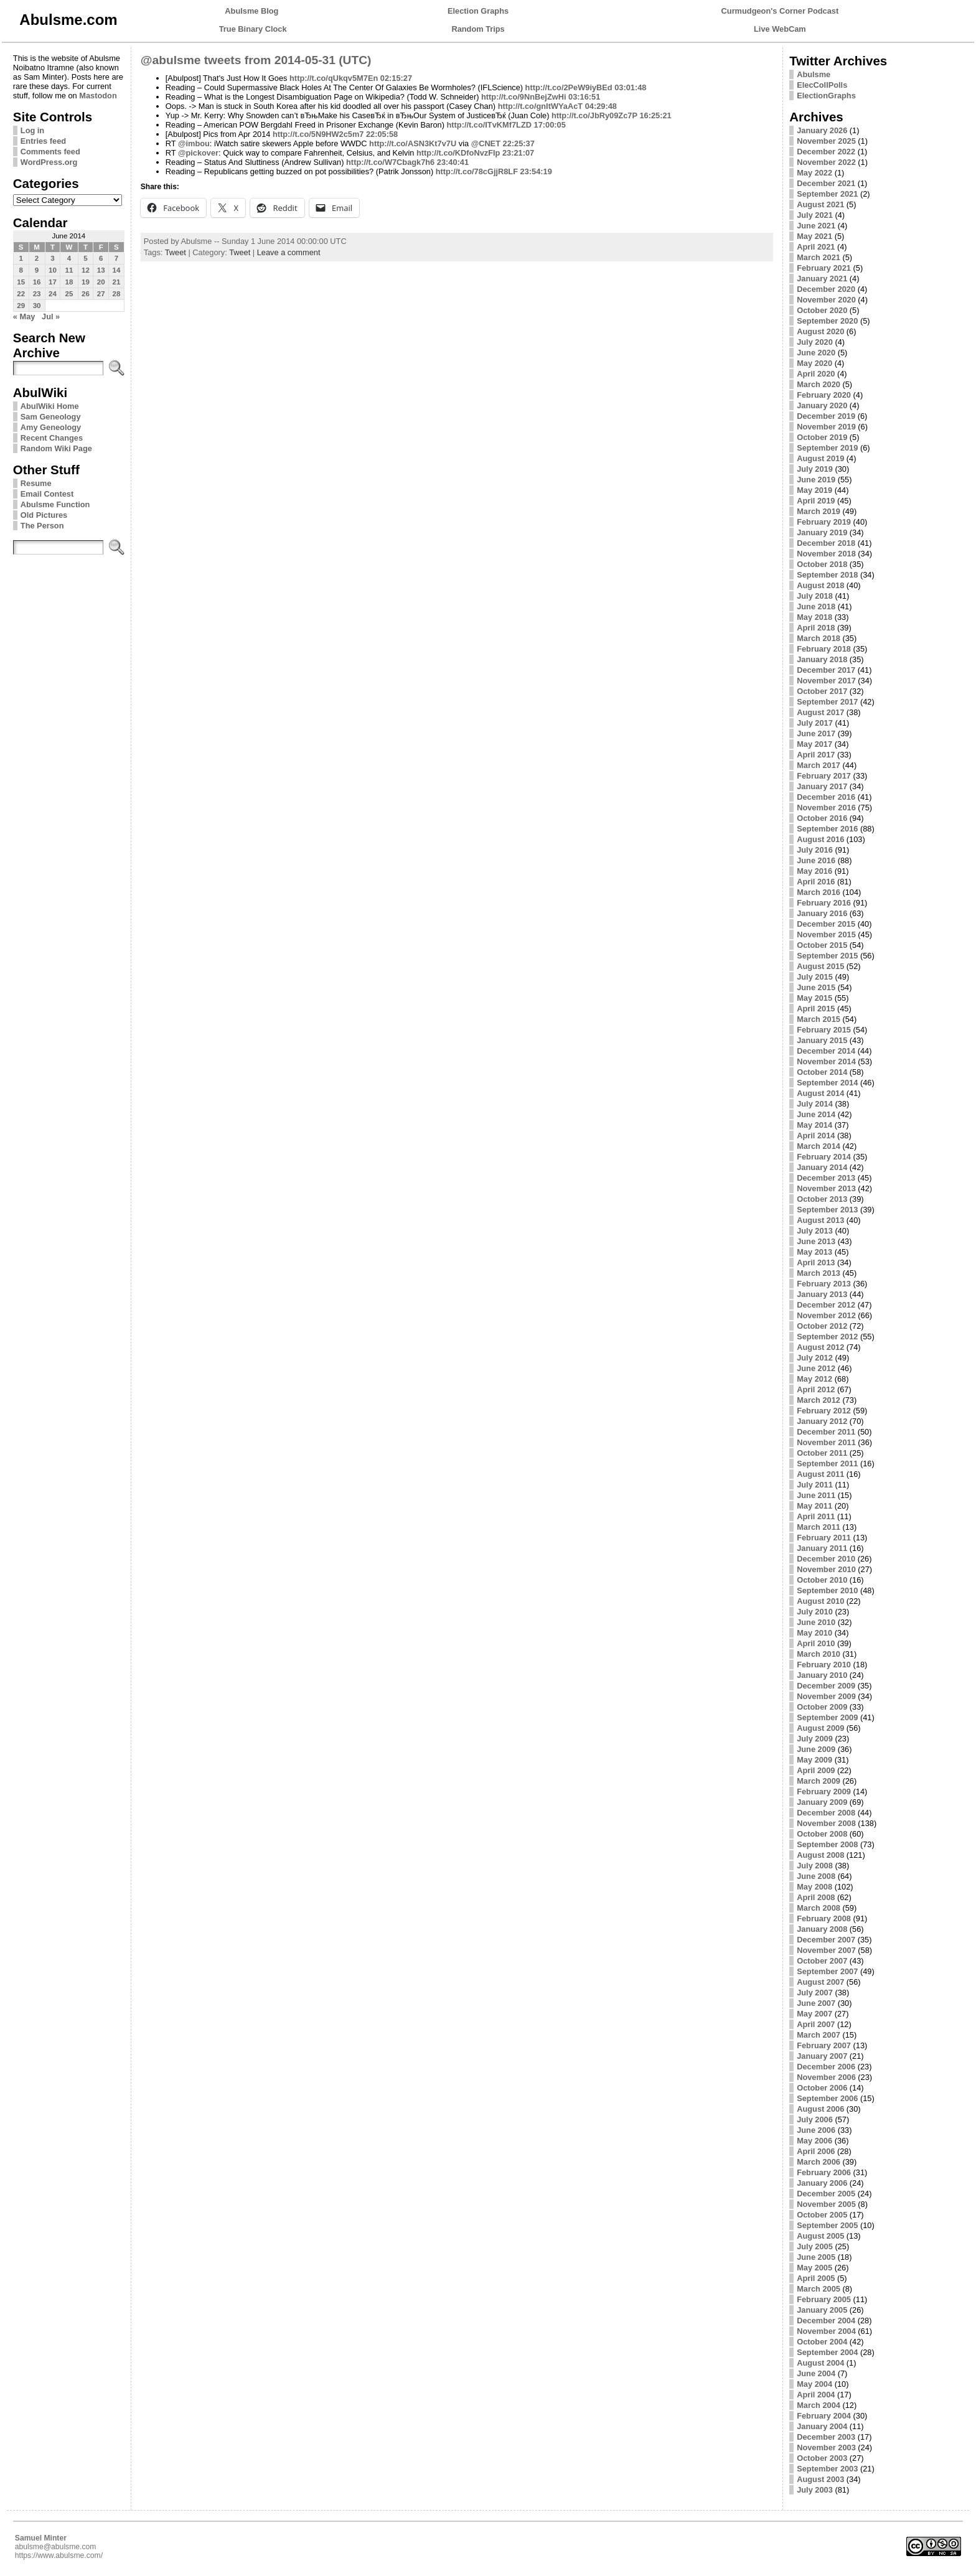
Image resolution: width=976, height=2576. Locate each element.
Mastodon (97, 95)
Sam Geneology (51, 416)
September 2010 (827, 1590)
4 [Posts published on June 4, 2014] (69, 258)
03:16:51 (584, 96)
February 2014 (824, 1156)
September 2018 (827, 574)
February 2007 (824, 2045)
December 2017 (826, 670)
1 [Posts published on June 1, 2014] (20, 258)
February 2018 (824, 648)
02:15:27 (396, 78)
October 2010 (822, 1580)
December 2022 (826, 151)
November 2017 (826, 680)
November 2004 (826, 2331)
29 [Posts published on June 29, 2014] (21, 305)
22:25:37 (519, 143)
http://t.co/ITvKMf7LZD (488, 124)
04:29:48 (601, 106)
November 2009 (826, 1696)
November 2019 (826, 426)
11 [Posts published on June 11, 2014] (69, 270)
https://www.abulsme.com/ (59, 2555)
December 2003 (826, 2437)
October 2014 (822, 1072)
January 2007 (822, 2056)
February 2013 (824, 1283)
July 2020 (815, 342)
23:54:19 (536, 171)
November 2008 (826, 1823)
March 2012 (818, 1400)
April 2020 (816, 373)
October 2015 (822, 945)
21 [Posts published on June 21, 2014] (117, 282)
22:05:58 (382, 134)
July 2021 (815, 215)
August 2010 (820, 1601)
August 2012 (820, 1347)
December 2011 (826, 1431)
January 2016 (822, 913)
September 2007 (827, 1971)
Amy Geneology (51, 427)
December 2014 (826, 1051)
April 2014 (816, 1135)
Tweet (175, 252)
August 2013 (820, 1220)
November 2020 (826, 299)
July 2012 (815, 1357)
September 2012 (827, 1336)
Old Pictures (44, 515)
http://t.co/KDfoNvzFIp (458, 152)
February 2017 (824, 775)
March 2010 (818, 1654)
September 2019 (827, 447)
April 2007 (816, 2024)
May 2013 (814, 1252)
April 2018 (816, 627)
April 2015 (816, 1008)
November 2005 (826, 2204)
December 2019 (826, 416)
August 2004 (820, 2363)
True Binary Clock (253, 29)
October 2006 (822, 2087)
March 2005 (818, 2288)
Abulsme (813, 74)
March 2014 (818, 1146)
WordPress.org (49, 162)
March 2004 (818, 2405)
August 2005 (820, 2236)
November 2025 (826, 141)
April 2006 (816, 2151)
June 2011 (816, 1495)
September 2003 (827, 2468)
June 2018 (816, 606)
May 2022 (814, 172)
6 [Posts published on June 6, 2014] (101, 258)
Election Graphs (478, 11)
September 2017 (827, 701)
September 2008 (827, 1844)
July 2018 (815, 596)
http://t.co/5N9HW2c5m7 (318, 134)
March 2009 (818, 1781)
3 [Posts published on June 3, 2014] (52, 258)
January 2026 (822, 130)
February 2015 (824, 1029)
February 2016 (824, 902)
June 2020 (816, 352)
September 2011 (827, 1463)
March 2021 (818, 257)
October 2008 (822, 1833)
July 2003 (815, 2489)
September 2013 (827, 1209)
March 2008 (818, 1908)
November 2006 (826, 2077)
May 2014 (814, 1125)
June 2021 (816, 225)
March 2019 (818, 511)
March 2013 (818, 1273)
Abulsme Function (55, 504)
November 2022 (826, 162)
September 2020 (827, 321)
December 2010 (826, 1558)
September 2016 (827, 828)
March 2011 (818, 1527)
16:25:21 (655, 115)
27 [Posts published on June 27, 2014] (101, 293)
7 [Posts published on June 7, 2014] (116, 258)
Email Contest (47, 494)
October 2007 (822, 1960)
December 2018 (826, 543)
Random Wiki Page (56, 448)
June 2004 (816, 2373)
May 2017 (814, 744)
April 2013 (816, 1262)
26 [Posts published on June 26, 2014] (86, 293)
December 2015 (826, 924)
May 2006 (814, 2140)
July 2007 (815, 1992)
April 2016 (816, 881)
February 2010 (824, 1664)
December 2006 (826, 2066)
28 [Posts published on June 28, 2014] (117, 293)
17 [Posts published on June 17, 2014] (53, 282)
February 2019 (824, 522)
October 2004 (822, 2341)
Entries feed (43, 141)
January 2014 (822, 1167)
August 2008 (820, 1855)
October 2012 (822, 1326)
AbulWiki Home (50, 406)
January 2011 (822, 1548)
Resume (36, 483)
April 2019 (816, 500)
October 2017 (822, 691)
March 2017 (818, 765)
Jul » (51, 316)
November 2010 (826, 1569)
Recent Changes (52, 438)
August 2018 (820, 585)
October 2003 (822, 2458)
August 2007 (820, 1982)
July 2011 (815, 1484)
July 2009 (815, 1738)
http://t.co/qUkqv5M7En (333, 78)
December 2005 (826, 2193)
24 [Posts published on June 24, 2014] (53, 293)
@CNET (485, 143)
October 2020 (822, 310)
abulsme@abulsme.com (55, 2546)
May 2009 (814, 1759)
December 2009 (826, 1685)
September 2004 (827, 2352)
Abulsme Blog (251, 11)
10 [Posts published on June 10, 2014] (53, 270)
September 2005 (827, 2225)
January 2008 (822, 1929)
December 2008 (826, 1812)
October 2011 (822, 1453)
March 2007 (818, 2035)
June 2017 (816, 733)
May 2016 (814, 871)
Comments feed (50, 151)
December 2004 (826, 2320)
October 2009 (822, 1707)
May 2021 (814, 236)
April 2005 (816, 2278)
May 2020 (814, 363)
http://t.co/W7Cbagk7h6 (390, 162)
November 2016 (826, 807)
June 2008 (816, 1876)
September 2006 (827, 2098)
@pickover (198, 152)
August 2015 (820, 966)
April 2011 (816, 1516)
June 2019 (816, 479)
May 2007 (814, 2013)
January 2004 (822, 2426)
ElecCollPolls (822, 85)
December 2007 (826, 1939)
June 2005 (816, 2257)
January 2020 (822, 405)
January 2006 (822, 2183)
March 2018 (818, 638)
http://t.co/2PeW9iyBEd (568, 87)
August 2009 (820, 1728)
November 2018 (826, 553)
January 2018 (822, 659)
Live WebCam (780, 29)
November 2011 (826, 1442)
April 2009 (816, 1770)
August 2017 (820, 712)
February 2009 (824, 1791)
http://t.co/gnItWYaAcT (540, 106)
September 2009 (827, 1717)
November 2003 (826, 2447)
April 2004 (816, 2394)
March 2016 (818, 892)
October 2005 (822, 2214)
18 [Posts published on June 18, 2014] (69, 282)
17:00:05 (550, 124)
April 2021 (816, 246)
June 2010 (816, 1622)
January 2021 (822, 278)
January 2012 (822, 1421)
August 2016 (820, 839)
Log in (32, 130)
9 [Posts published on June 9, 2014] (37, 270)
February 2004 (824, 2415)
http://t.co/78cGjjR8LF (477, 171)
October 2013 (822, 1199)
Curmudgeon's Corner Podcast (780, 11)
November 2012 (826, 1315)
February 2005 (824, 2299)
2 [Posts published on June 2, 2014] (37, 258)
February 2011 (824, 1537)
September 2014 (827, 1082)
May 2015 (814, 998)
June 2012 (816, 1368)
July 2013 (815, 1230)
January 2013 (822, 1294)
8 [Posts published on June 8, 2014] (20, 270)
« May (24, 316)
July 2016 (815, 850)
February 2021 (824, 268)
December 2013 (826, 1178)
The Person (42, 525)
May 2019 (814, 490)
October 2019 (822, 437)
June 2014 (816, 1114)
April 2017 (816, 754)
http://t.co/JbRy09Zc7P (594, 115)
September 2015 (827, 955)
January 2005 (822, 2310)
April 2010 (816, 1643)
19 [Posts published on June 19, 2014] (86, 282)
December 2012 (826, 1304)
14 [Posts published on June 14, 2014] (117, 270)
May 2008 (814, 1886)
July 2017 (815, 723)
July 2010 (815, 1611)
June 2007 (816, 2003)
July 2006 (815, 2119)
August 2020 (820, 331)
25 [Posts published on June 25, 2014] (69, 293)
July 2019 (815, 469)
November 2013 (826, 1188)
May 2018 (814, 617)
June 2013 (816, 1241)
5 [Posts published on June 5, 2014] (85, 258)
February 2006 (824, 2172)
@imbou (194, 143)
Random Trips (477, 29)
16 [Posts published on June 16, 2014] (37, 282)
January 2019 (822, 532)
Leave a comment (289, 252)
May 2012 (814, 1379)
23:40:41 (453, 162)
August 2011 (820, 1474)
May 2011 (814, 1505)
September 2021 (827, 194)
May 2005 (814, 2267)
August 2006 (820, 2109)
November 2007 (826, 1950)
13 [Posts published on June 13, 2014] (101, 270)
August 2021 (820, 204)
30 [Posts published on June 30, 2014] (37, 305)
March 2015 (818, 1019)
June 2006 (816, 2130)
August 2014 (820, 1093)
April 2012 (816, 1389)
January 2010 (822, 1675)
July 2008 (815, 1865)
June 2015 (816, 987)
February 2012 (824, 1410)
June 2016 (816, 860)
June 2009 (816, 1749)
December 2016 (826, 797)
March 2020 (818, 384)
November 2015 (826, 934)
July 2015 (815, 976)
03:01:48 (630, 87)
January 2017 (822, 786)
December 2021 (826, 183)
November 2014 (826, 1061)
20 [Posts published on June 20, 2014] (101, 282)
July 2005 (815, 2246)
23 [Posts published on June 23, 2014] (37, 293)
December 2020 (826, 289)
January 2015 (822, 1040)
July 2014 (815, 1103)
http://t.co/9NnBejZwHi (523, 96)
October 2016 (822, 818)
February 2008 (824, 1918)
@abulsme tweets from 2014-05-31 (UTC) (256, 60)
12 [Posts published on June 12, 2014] (86, 270)
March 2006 (818, 2161)
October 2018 (822, 564)
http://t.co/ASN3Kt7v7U (412, 143)
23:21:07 (518, 152)
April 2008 (816, 1897)
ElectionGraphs (826, 95)
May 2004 (814, 2384)
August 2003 (820, 2479)
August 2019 (820, 458)
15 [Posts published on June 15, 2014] (21, 282)
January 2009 (822, 1802)
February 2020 (824, 395)
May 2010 (814, 1632)
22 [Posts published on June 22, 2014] (21, 293)
